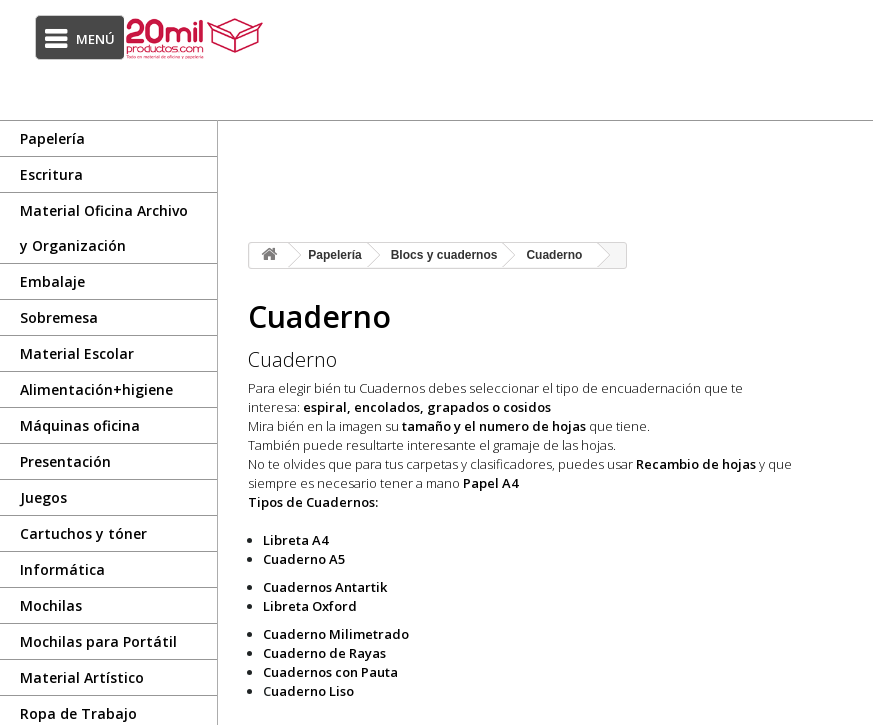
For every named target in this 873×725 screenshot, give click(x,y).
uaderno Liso (312, 691)
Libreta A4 (295, 540)
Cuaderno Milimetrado (336, 634)
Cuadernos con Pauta (330, 672)
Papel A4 (490, 483)
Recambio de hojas (696, 464)
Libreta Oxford (310, 606)
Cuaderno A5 (304, 559)
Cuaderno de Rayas (324, 653)
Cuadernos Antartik (325, 587)
